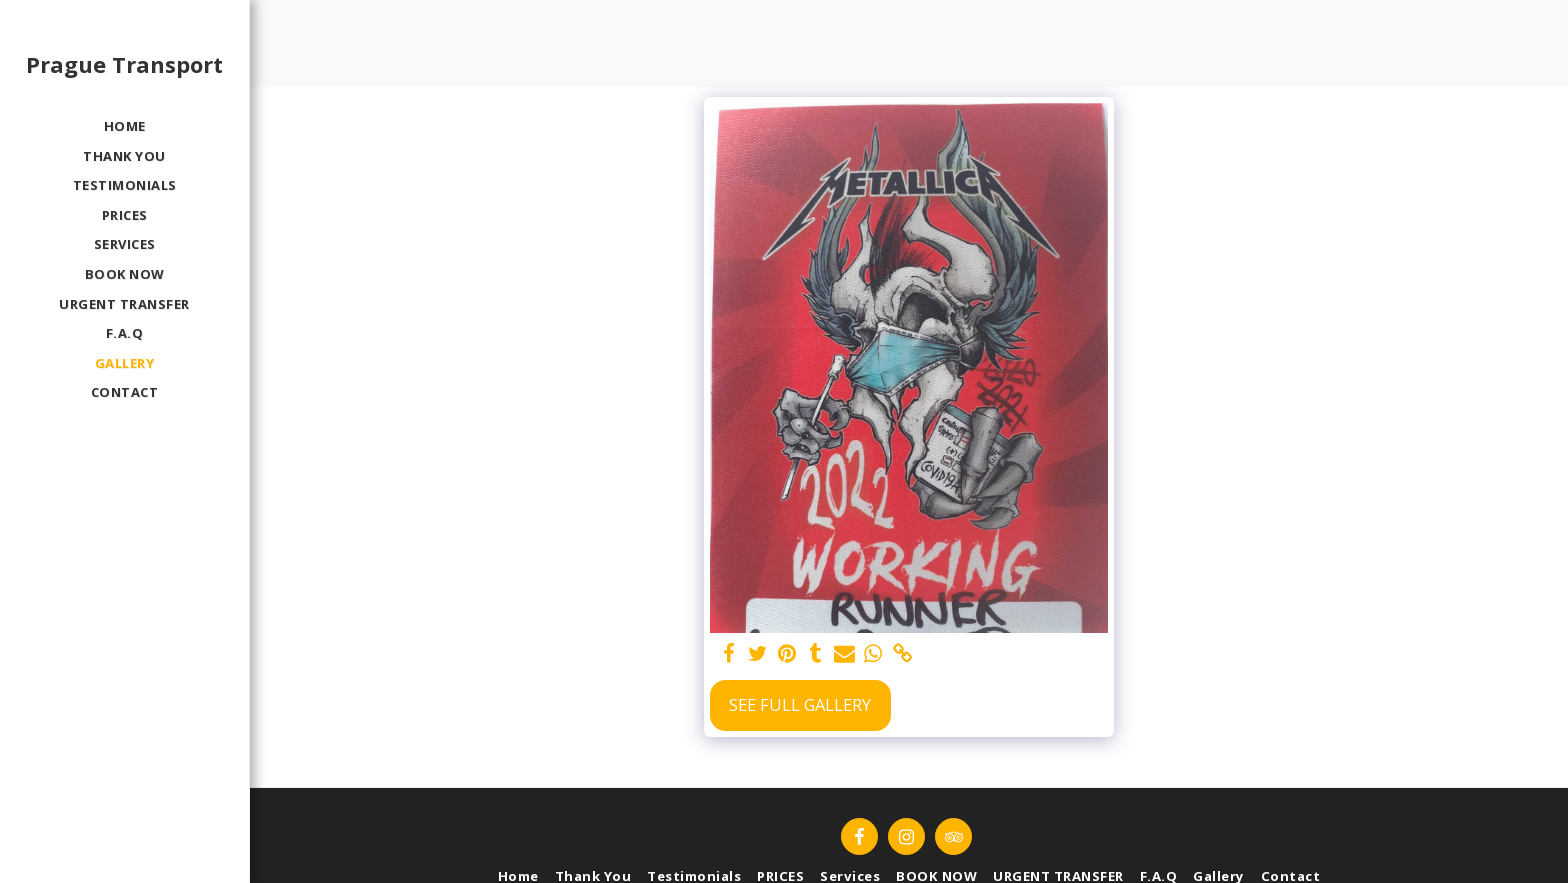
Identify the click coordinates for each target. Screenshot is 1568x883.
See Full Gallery (800, 704)
